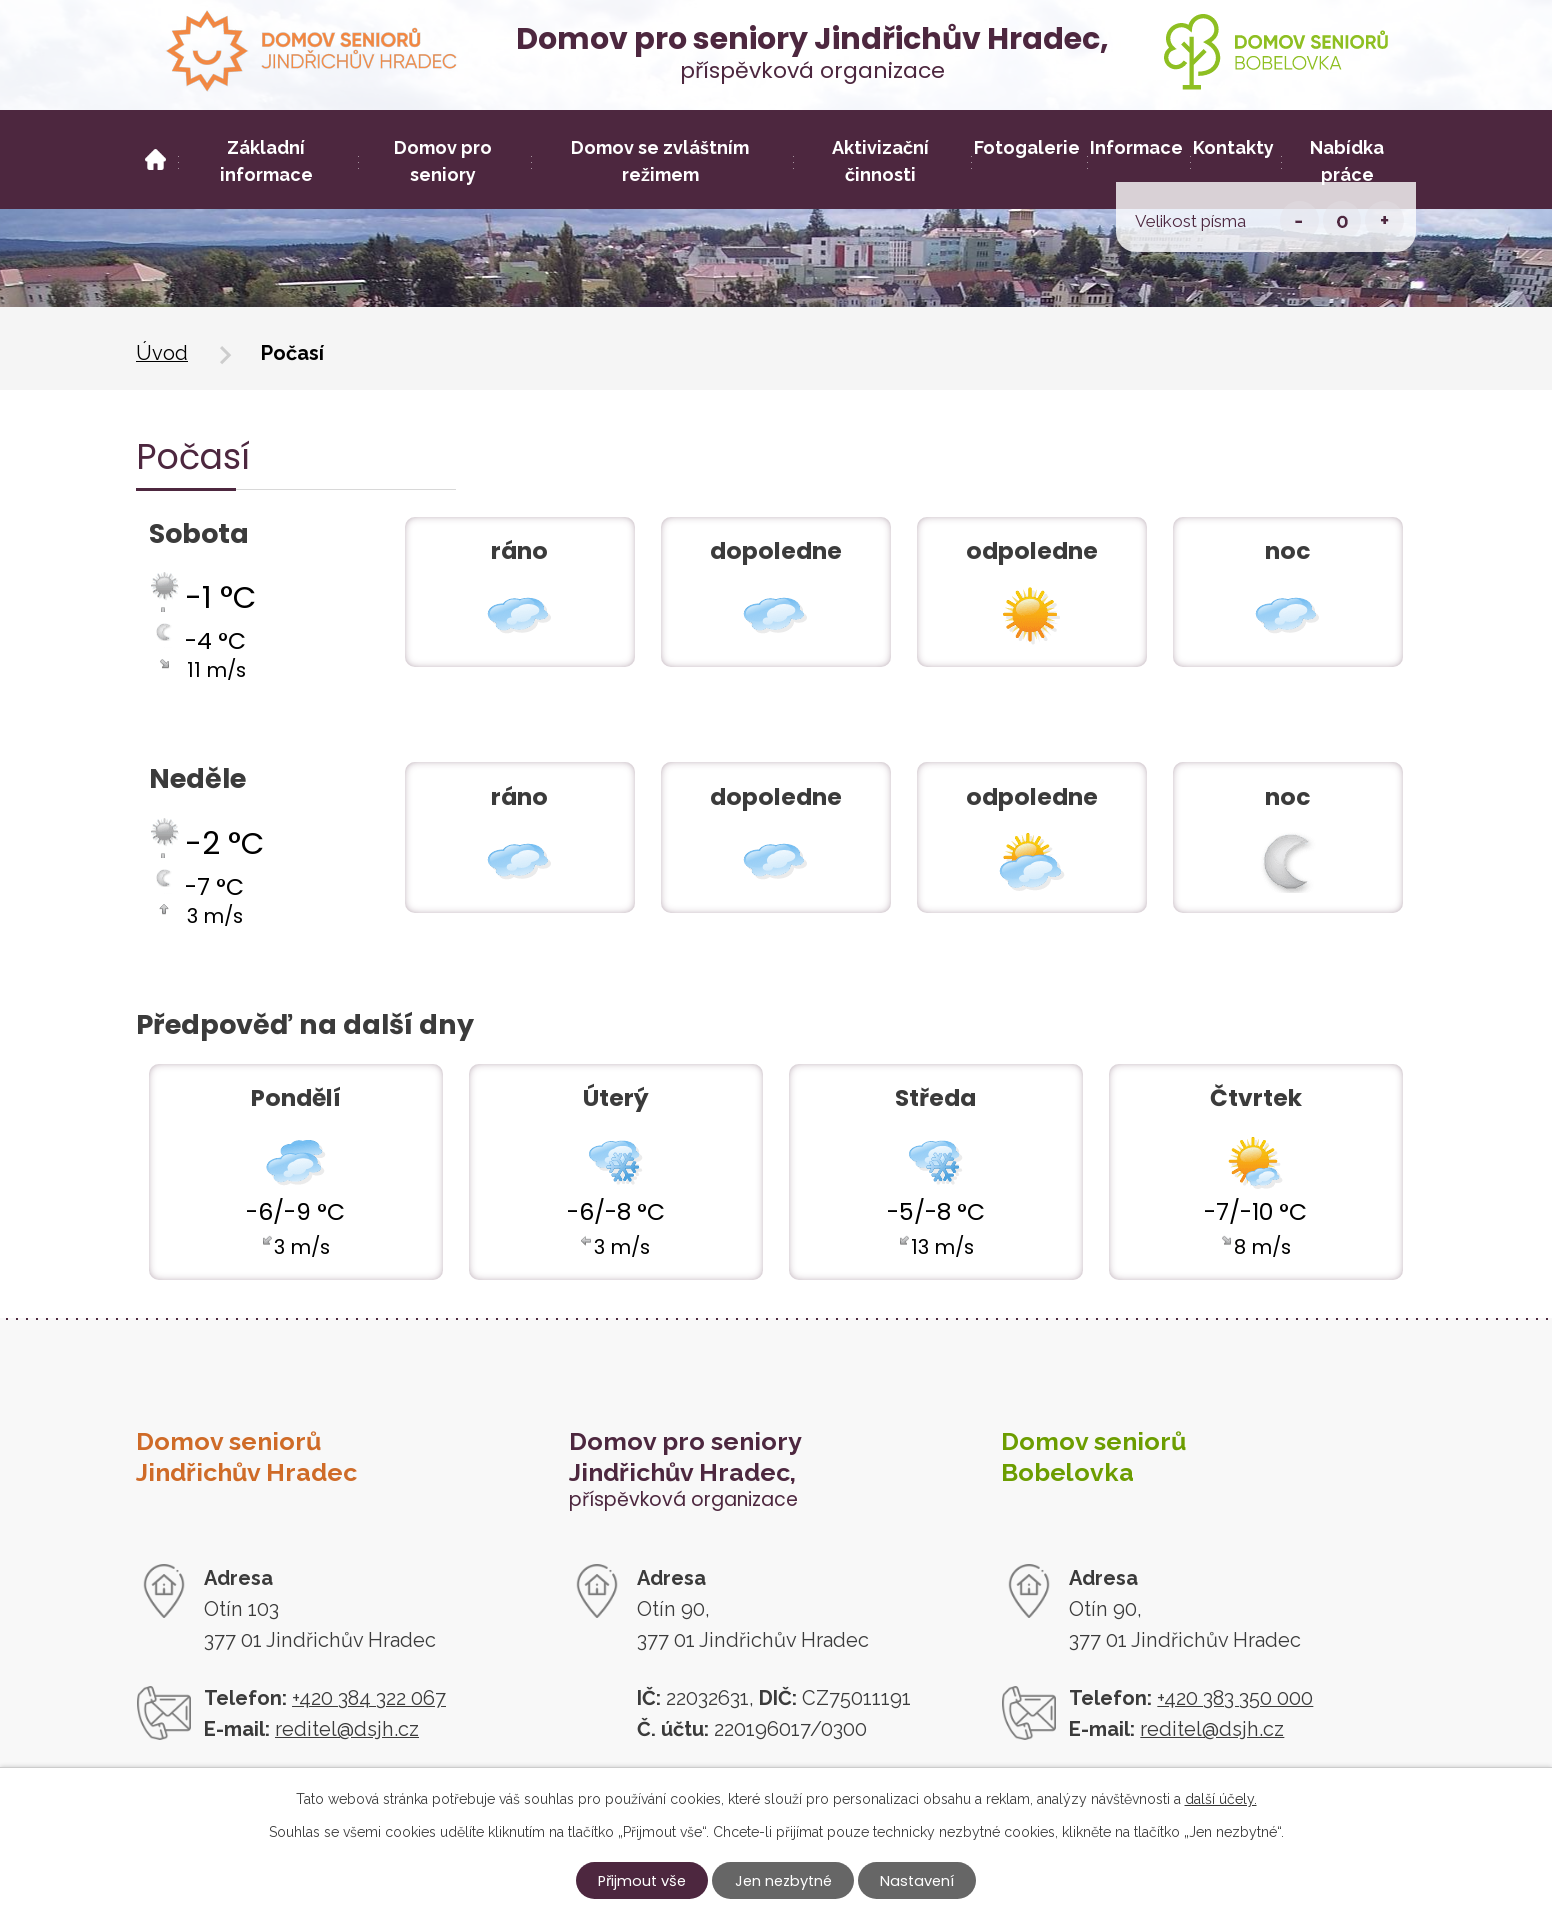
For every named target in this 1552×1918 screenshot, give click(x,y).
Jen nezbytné (783, 1881)
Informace (1136, 147)
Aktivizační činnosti (880, 161)
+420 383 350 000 (1235, 1698)
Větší (1384, 220)
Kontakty (1233, 147)
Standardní (1342, 220)
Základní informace (266, 161)
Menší (1299, 220)
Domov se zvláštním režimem (660, 161)
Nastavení (917, 1881)
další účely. (1221, 1799)
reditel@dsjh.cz (347, 1729)
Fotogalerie (1027, 147)
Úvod (162, 353)
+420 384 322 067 (369, 1698)
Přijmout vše (642, 1881)
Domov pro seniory (443, 161)
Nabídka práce (1347, 161)
